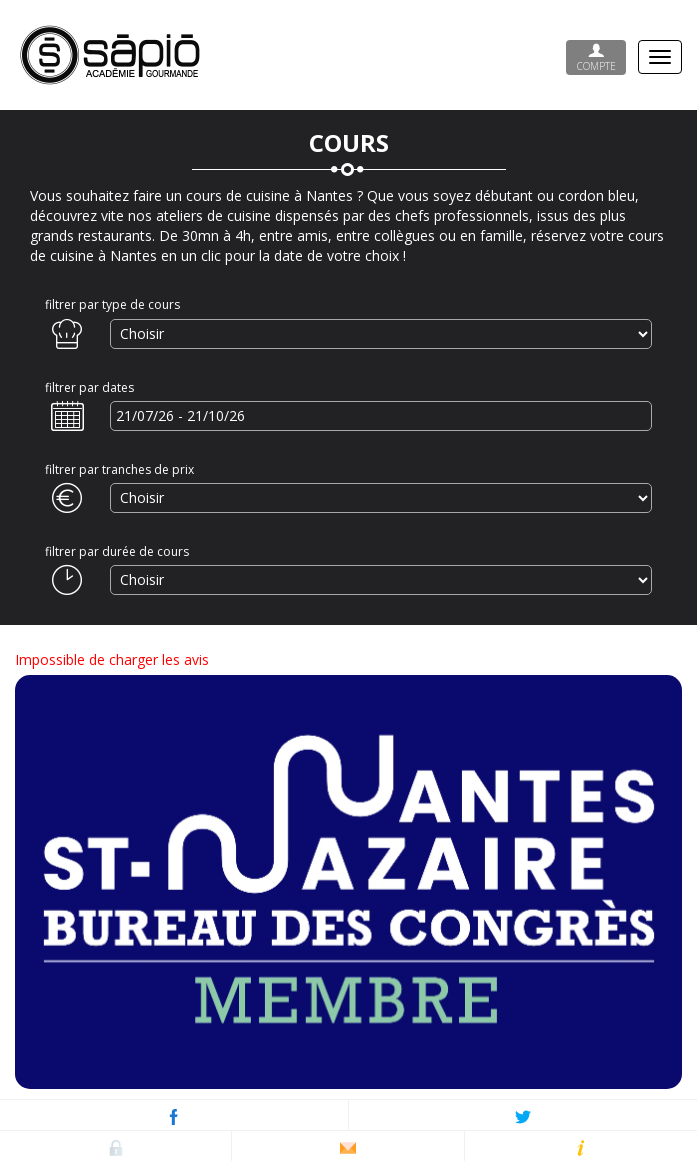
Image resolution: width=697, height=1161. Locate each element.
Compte (596, 57)
